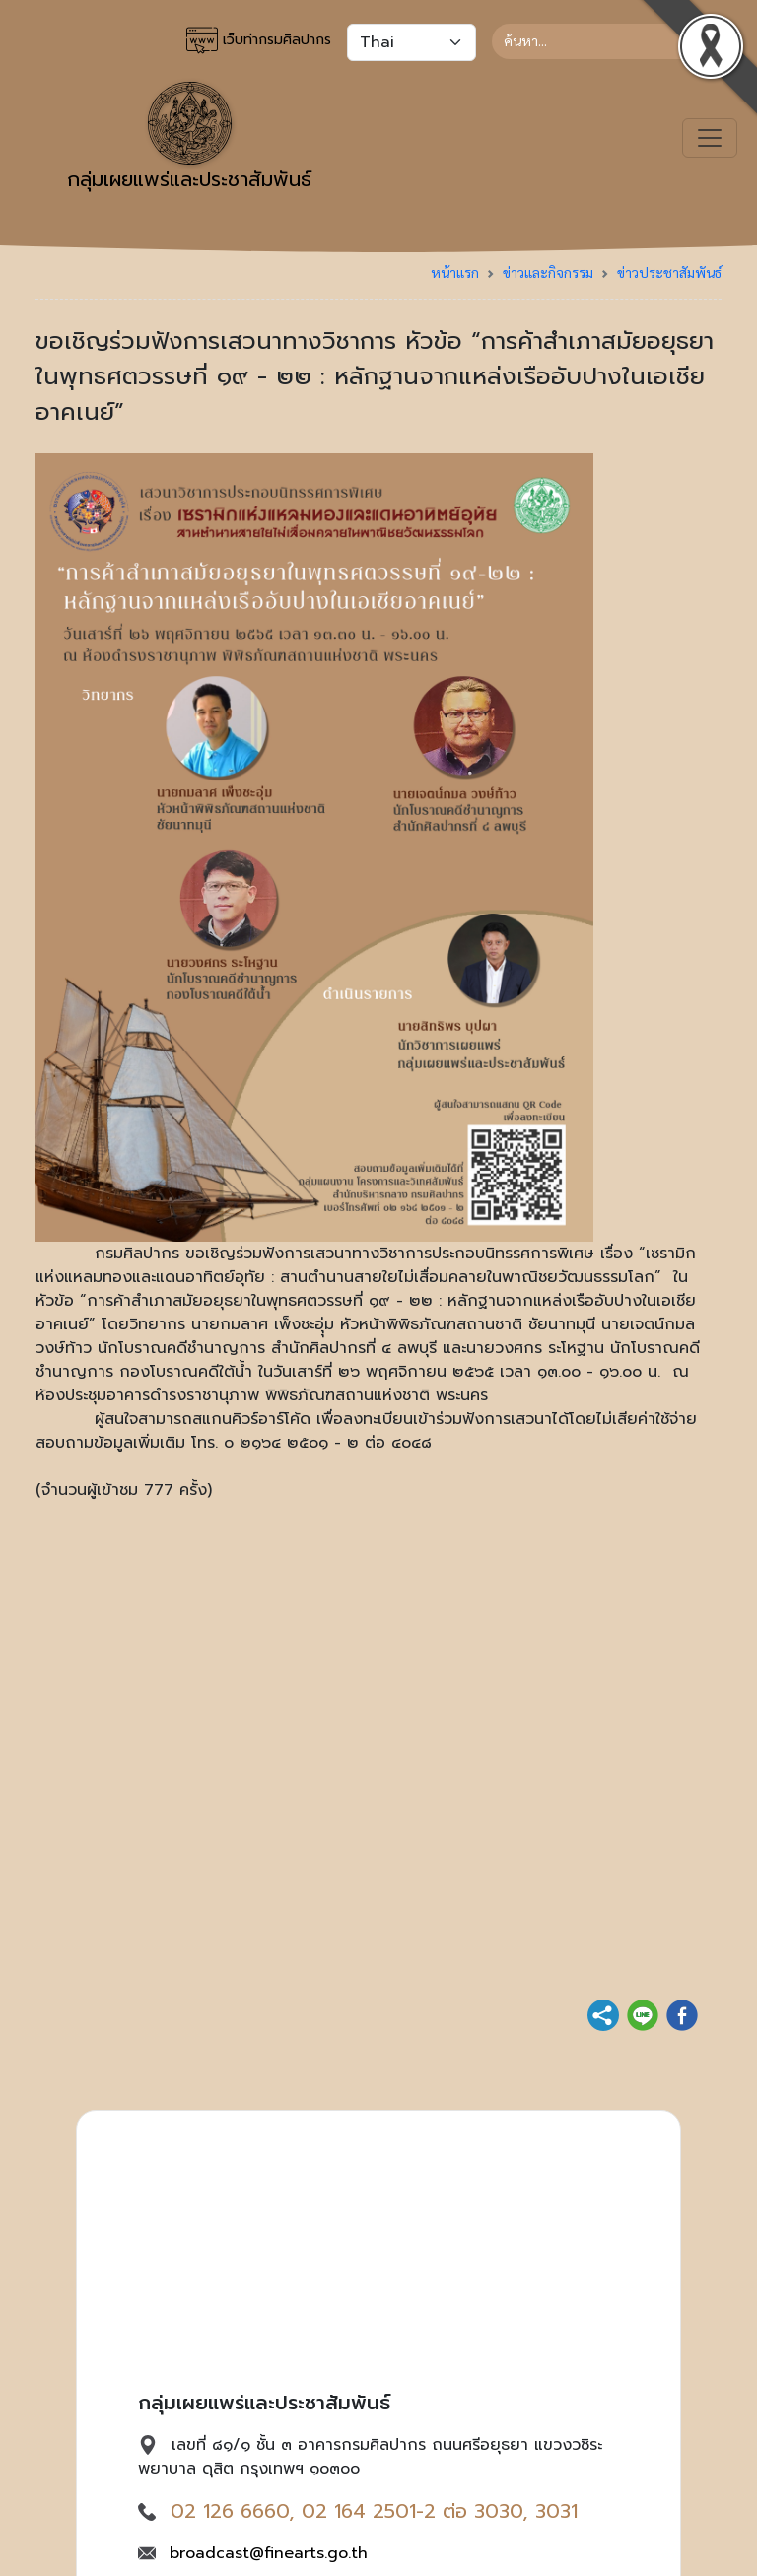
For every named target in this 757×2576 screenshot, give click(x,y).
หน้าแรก (455, 272)
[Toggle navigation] (709, 138)
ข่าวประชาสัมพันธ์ (669, 272)
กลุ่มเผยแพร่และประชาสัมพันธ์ (189, 138)
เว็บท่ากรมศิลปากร (258, 40)
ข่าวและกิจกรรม (548, 272)
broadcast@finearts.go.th (269, 2553)
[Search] (607, 41)
